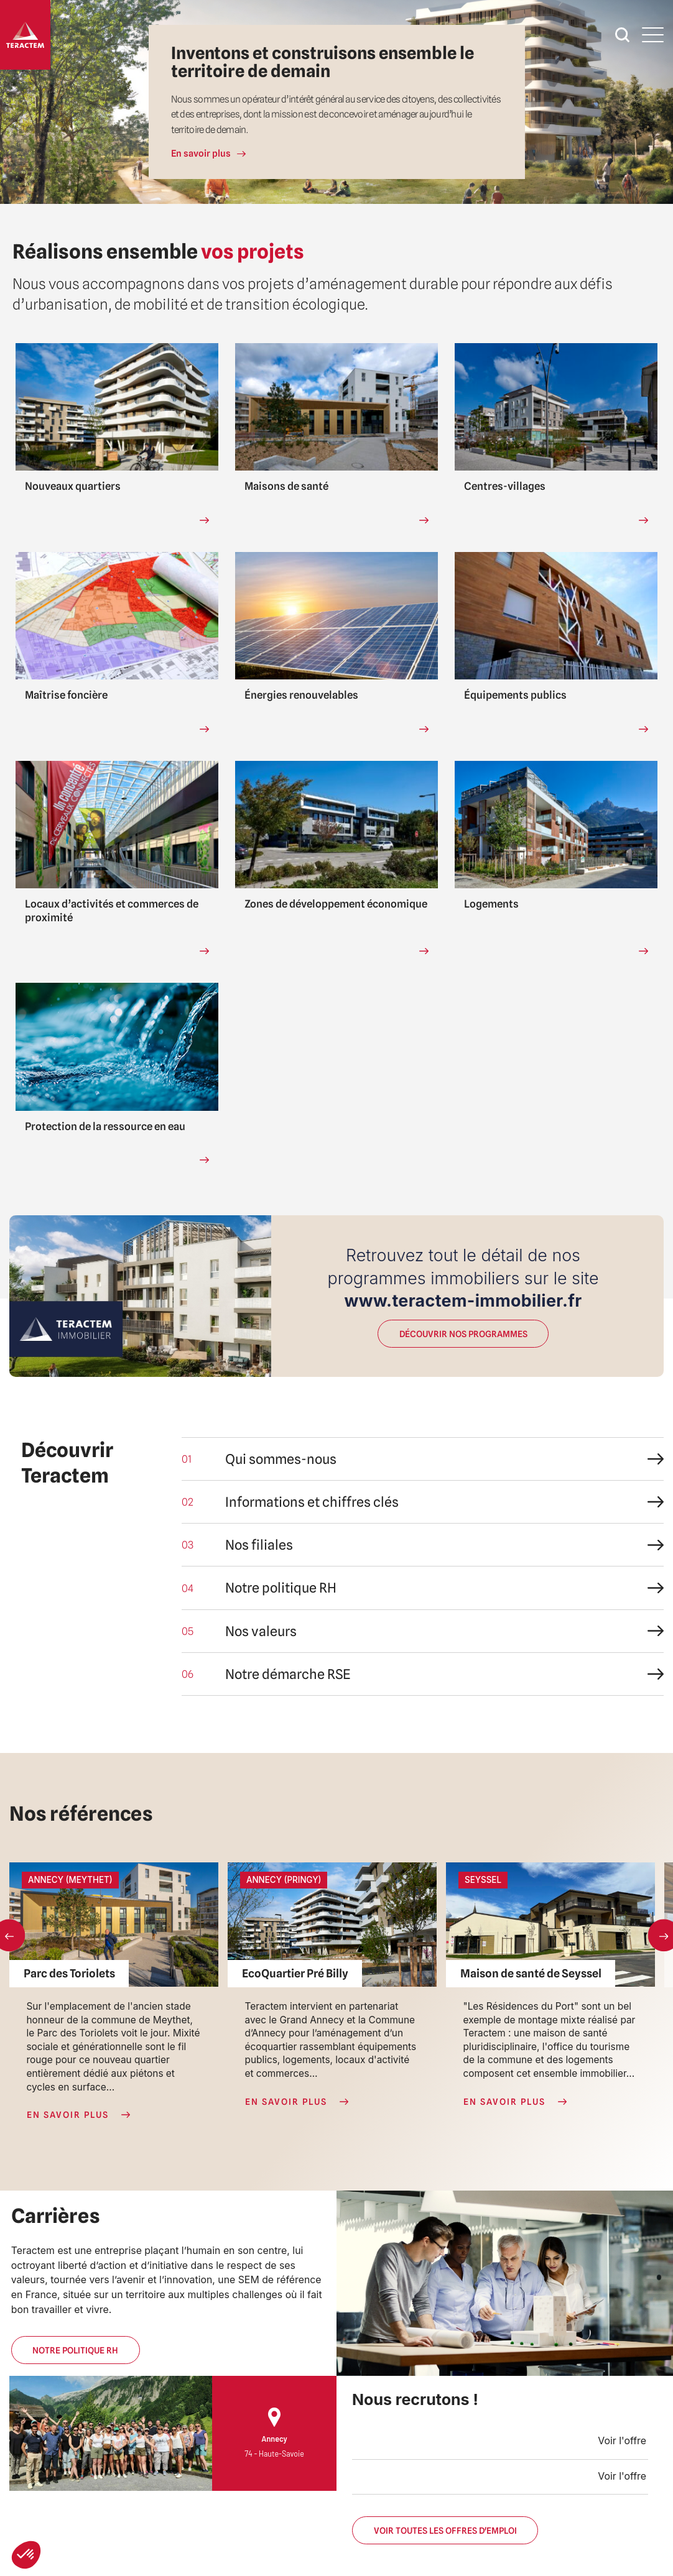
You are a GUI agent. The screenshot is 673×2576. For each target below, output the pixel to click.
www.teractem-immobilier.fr (463, 1300)
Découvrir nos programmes (463, 1334)
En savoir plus (201, 153)
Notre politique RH (75, 2350)
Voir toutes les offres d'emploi (445, 2530)
